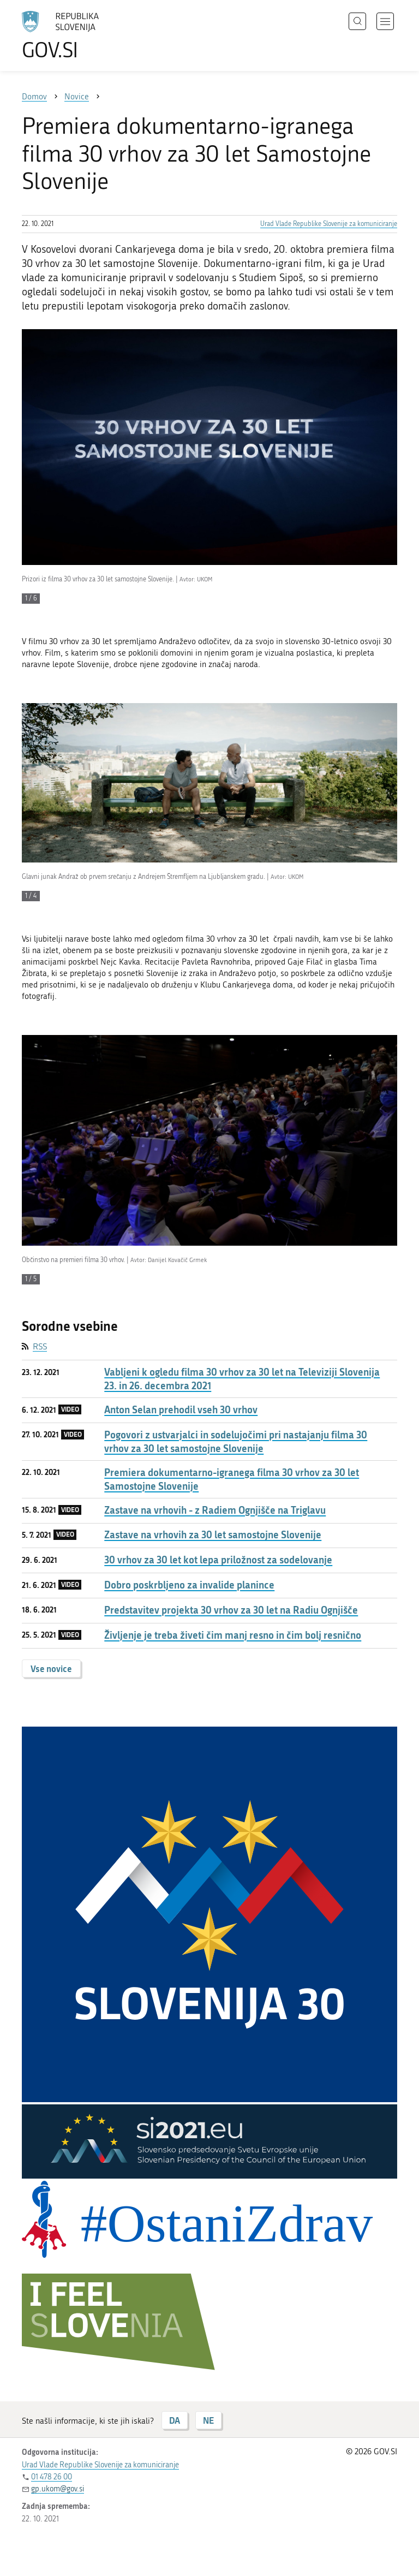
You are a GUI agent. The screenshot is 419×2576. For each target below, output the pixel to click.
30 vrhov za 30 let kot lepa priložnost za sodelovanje (218, 1560)
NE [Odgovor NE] (208, 2420)
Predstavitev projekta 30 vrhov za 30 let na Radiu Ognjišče (231, 1610)
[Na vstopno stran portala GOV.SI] (76, 35)
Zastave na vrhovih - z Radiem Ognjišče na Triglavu (215, 1510)
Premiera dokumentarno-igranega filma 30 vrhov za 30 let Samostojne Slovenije (231, 1479)
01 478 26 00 (51, 2477)
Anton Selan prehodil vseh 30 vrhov (181, 1410)
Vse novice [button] (51, 1668)
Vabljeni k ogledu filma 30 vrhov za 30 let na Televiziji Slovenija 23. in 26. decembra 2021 (242, 1379)
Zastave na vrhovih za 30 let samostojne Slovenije (212, 1535)
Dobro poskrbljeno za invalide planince (189, 1585)
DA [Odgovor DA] (174, 2420)
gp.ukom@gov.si (57, 2489)
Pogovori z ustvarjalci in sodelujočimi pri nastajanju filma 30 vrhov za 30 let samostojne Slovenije (235, 1441)
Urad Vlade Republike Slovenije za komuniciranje (328, 224)
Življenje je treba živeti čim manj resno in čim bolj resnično (232, 1635)
